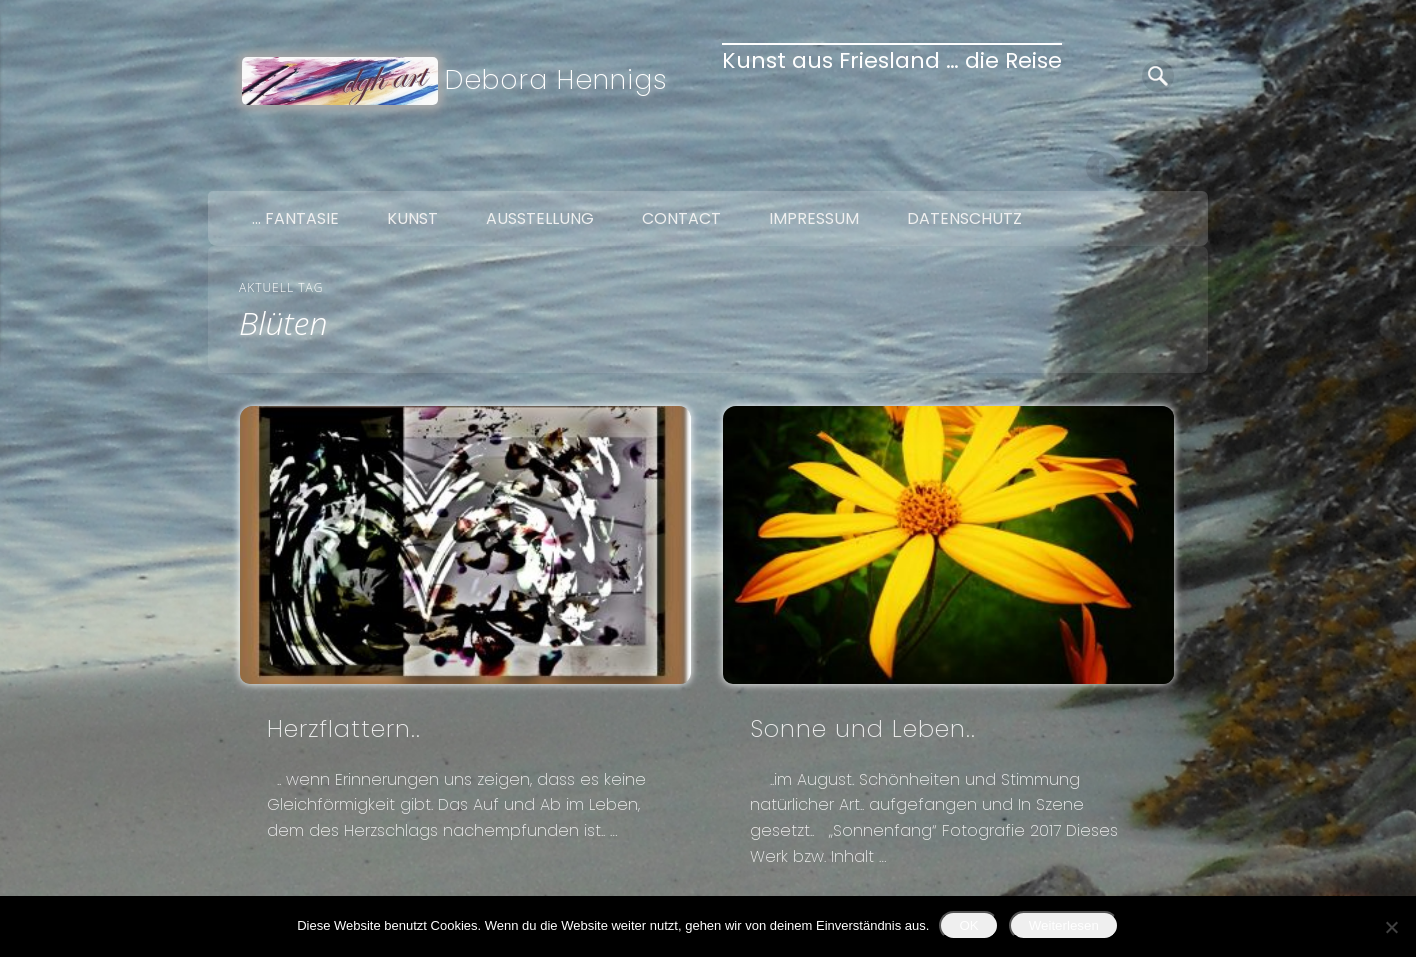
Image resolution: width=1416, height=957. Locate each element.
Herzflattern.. (344, 728)
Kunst (412, 218)
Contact (681, 218)
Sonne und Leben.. (863, 728)
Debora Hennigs (556, 79)
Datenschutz (964, 218)
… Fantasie (295, 218)
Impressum (814, 218)
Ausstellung (540, 218)
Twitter (1144, 168)
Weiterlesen (1064, 925)
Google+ (1186, 168)
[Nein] (1391, 927)
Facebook (1102, 168)
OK (968, 925)
